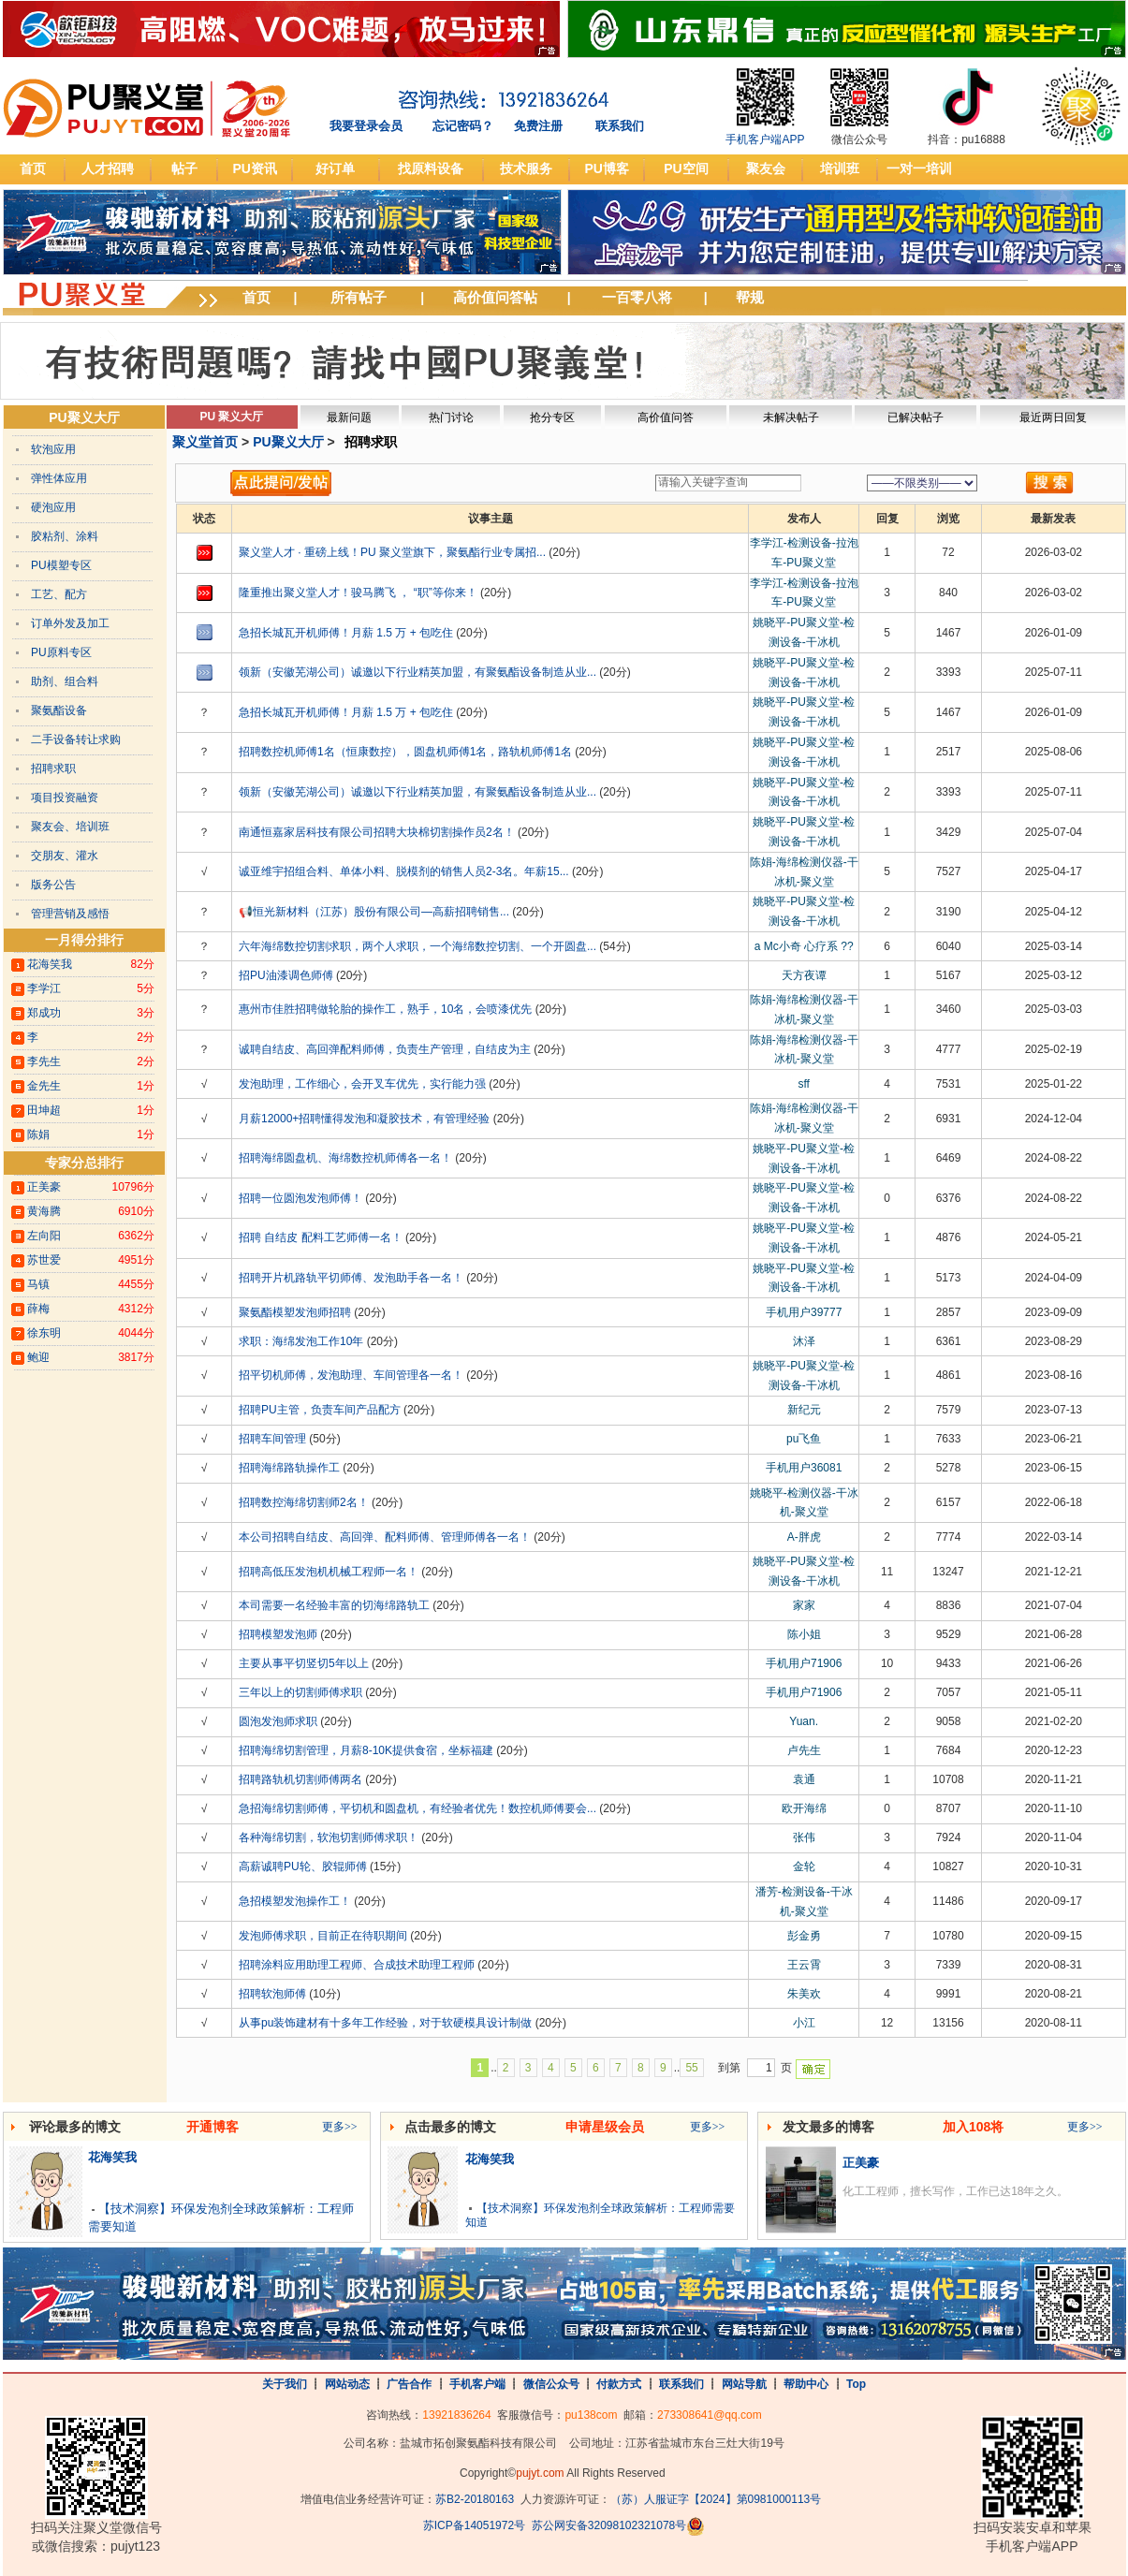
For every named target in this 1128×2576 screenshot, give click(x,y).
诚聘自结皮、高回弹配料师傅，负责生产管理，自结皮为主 (385, 1049)
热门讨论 (451, 417)
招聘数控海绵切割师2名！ (304, 1502)
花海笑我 (49, 964)
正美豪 (44, 1186)
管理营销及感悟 (70, 913)
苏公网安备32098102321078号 (609, 2526)
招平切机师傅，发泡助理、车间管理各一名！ (351, 1375)
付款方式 (618, 2384)
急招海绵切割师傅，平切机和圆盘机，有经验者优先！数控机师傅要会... (417, 1808)
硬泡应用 (53, 507)
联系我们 (619, 126)
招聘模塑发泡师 (278, 1634)
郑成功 (44, 1012)
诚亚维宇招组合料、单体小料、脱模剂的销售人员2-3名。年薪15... (404, 871)
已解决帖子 (915, 417)
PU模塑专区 (61, 565)
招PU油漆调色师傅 (286, 975)
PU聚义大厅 (84, 417)
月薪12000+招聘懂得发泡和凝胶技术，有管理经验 (364, 1118)
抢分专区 (552, 417)
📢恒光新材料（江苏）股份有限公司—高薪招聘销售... (374, 911)
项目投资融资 (64, 797)
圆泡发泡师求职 (278, 1721)
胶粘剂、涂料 (64, 536)
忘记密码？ (462, 126)
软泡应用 (53, 449)
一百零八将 (637, 297)
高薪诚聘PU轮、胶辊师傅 (303, 1866)
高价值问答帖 (495, 297)
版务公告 (53, 884)
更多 (340, 2126)
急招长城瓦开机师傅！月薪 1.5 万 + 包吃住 (346, 632)
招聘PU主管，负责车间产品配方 (320, 1409)
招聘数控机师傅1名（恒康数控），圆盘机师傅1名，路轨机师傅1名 (405, 751)
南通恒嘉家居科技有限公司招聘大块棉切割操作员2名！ (377, 832)
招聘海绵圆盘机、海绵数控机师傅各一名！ (345, 1157)
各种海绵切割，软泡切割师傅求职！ (328, 1837)
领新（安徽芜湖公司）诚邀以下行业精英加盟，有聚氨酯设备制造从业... (417, 672)
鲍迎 (38, 1357)
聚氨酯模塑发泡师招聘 (295, 1312)
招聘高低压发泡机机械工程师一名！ (328, 1571)
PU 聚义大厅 (231, 416)
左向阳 (44, 1235)
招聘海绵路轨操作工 (289, 1467)
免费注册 (538, 126)
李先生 (44, 1061)
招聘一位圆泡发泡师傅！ (300, 1198)
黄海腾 (44, 1211)
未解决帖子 (791, 417)
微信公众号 (551, 2384)
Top (856, 2384)
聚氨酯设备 (59, 710)
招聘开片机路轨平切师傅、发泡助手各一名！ (351, 1277)
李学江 (44, 988)
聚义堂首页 (205, 441)
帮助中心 (806, 2384)
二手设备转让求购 (76, 739)
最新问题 (349, 417)
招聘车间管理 (272, 1438)
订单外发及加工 (70, 623)
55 (691, 2067)
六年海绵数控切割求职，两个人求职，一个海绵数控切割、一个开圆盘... (417, 946)
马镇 (38, 1284)
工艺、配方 (59, 594)
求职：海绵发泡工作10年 (301, 1341)
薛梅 (38, 1308)
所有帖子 (358, 297)
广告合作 (409, 2384)
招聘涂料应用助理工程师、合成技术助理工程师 (357, 1964)
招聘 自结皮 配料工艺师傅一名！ (321, 1237)
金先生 (44, 1085)
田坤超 (44, 1110)
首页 (256, 297)
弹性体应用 (59, 478)
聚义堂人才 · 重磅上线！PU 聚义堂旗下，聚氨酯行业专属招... (392, 552)
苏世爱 (44, 1259)
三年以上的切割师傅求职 (300, 1692)
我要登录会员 (366, 126)
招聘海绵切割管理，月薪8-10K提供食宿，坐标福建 (366, 1750)
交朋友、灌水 (64, 855)
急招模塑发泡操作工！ (295, 1901)
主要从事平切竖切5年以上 (304, 1663)
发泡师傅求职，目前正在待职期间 (323, 1935)
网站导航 (744, 2384)
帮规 (750, 297)
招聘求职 (53, 768)
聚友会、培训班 (70, 826)
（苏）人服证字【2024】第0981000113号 (715, 2499)
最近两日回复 (1053, 417)
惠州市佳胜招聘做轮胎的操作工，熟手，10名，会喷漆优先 (385, 1009)
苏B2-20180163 (474, 2499)
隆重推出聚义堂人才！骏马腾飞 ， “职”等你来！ (358, 592)
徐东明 (44, 1332)
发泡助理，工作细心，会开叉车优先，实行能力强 (362, 1083)
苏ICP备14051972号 (474, 2526)
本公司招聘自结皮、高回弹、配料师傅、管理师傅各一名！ (385, 1537)
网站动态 (347, 2384)
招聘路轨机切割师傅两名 (300, 1779)
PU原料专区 (61, 652)
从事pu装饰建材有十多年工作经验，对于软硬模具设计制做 (385, 2022)
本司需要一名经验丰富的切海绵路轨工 (334, 1605)
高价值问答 (665, 417)
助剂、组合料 (64, 681)
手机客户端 (477, 2384)
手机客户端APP (764, 139)
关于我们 (284, 2384)
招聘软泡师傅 (272, 1993)
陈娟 (38, 1134)
